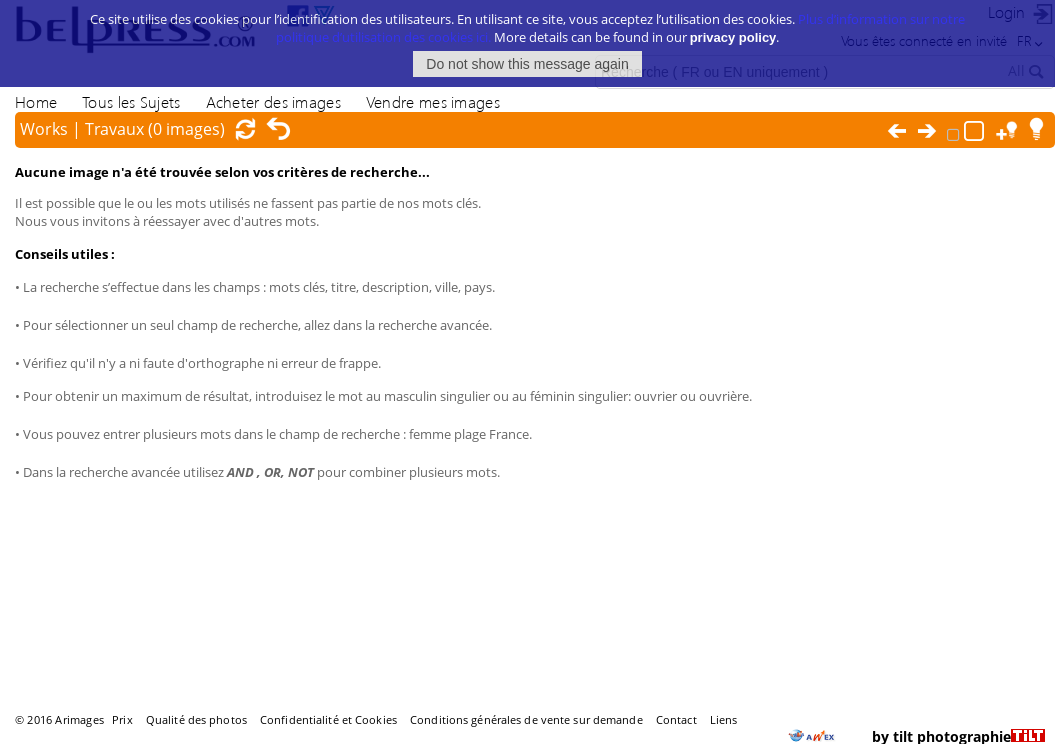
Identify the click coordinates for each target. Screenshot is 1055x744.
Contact (676, 719)
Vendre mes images (433, 101)
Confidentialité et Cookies (328, 719)
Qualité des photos (196, 719)
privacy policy (733, 35)
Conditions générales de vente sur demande (526, 719)
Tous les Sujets (131, 101)
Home (36, 101)
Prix (122, 719)
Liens (724, 719)
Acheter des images (273, 101)
